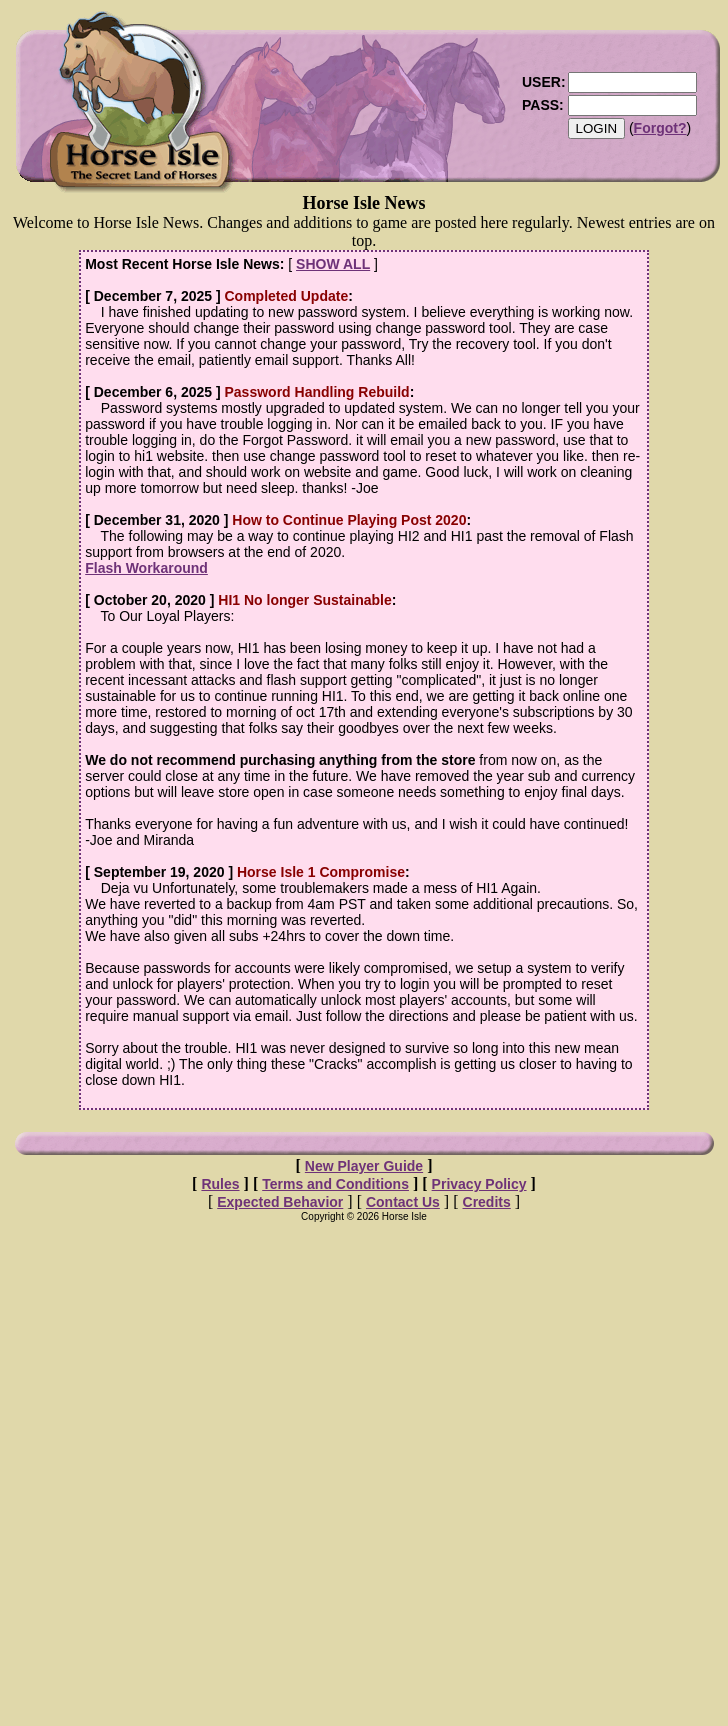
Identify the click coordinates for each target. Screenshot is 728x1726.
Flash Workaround (146, 568)
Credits (487, 1202)
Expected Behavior (280, 1202)
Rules (220, 1184)
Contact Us (403, 1202)
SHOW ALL (333, 264)
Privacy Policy (479, 1184)
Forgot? (660, 128)
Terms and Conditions (335, 1184)
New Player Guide (364, 1166)
